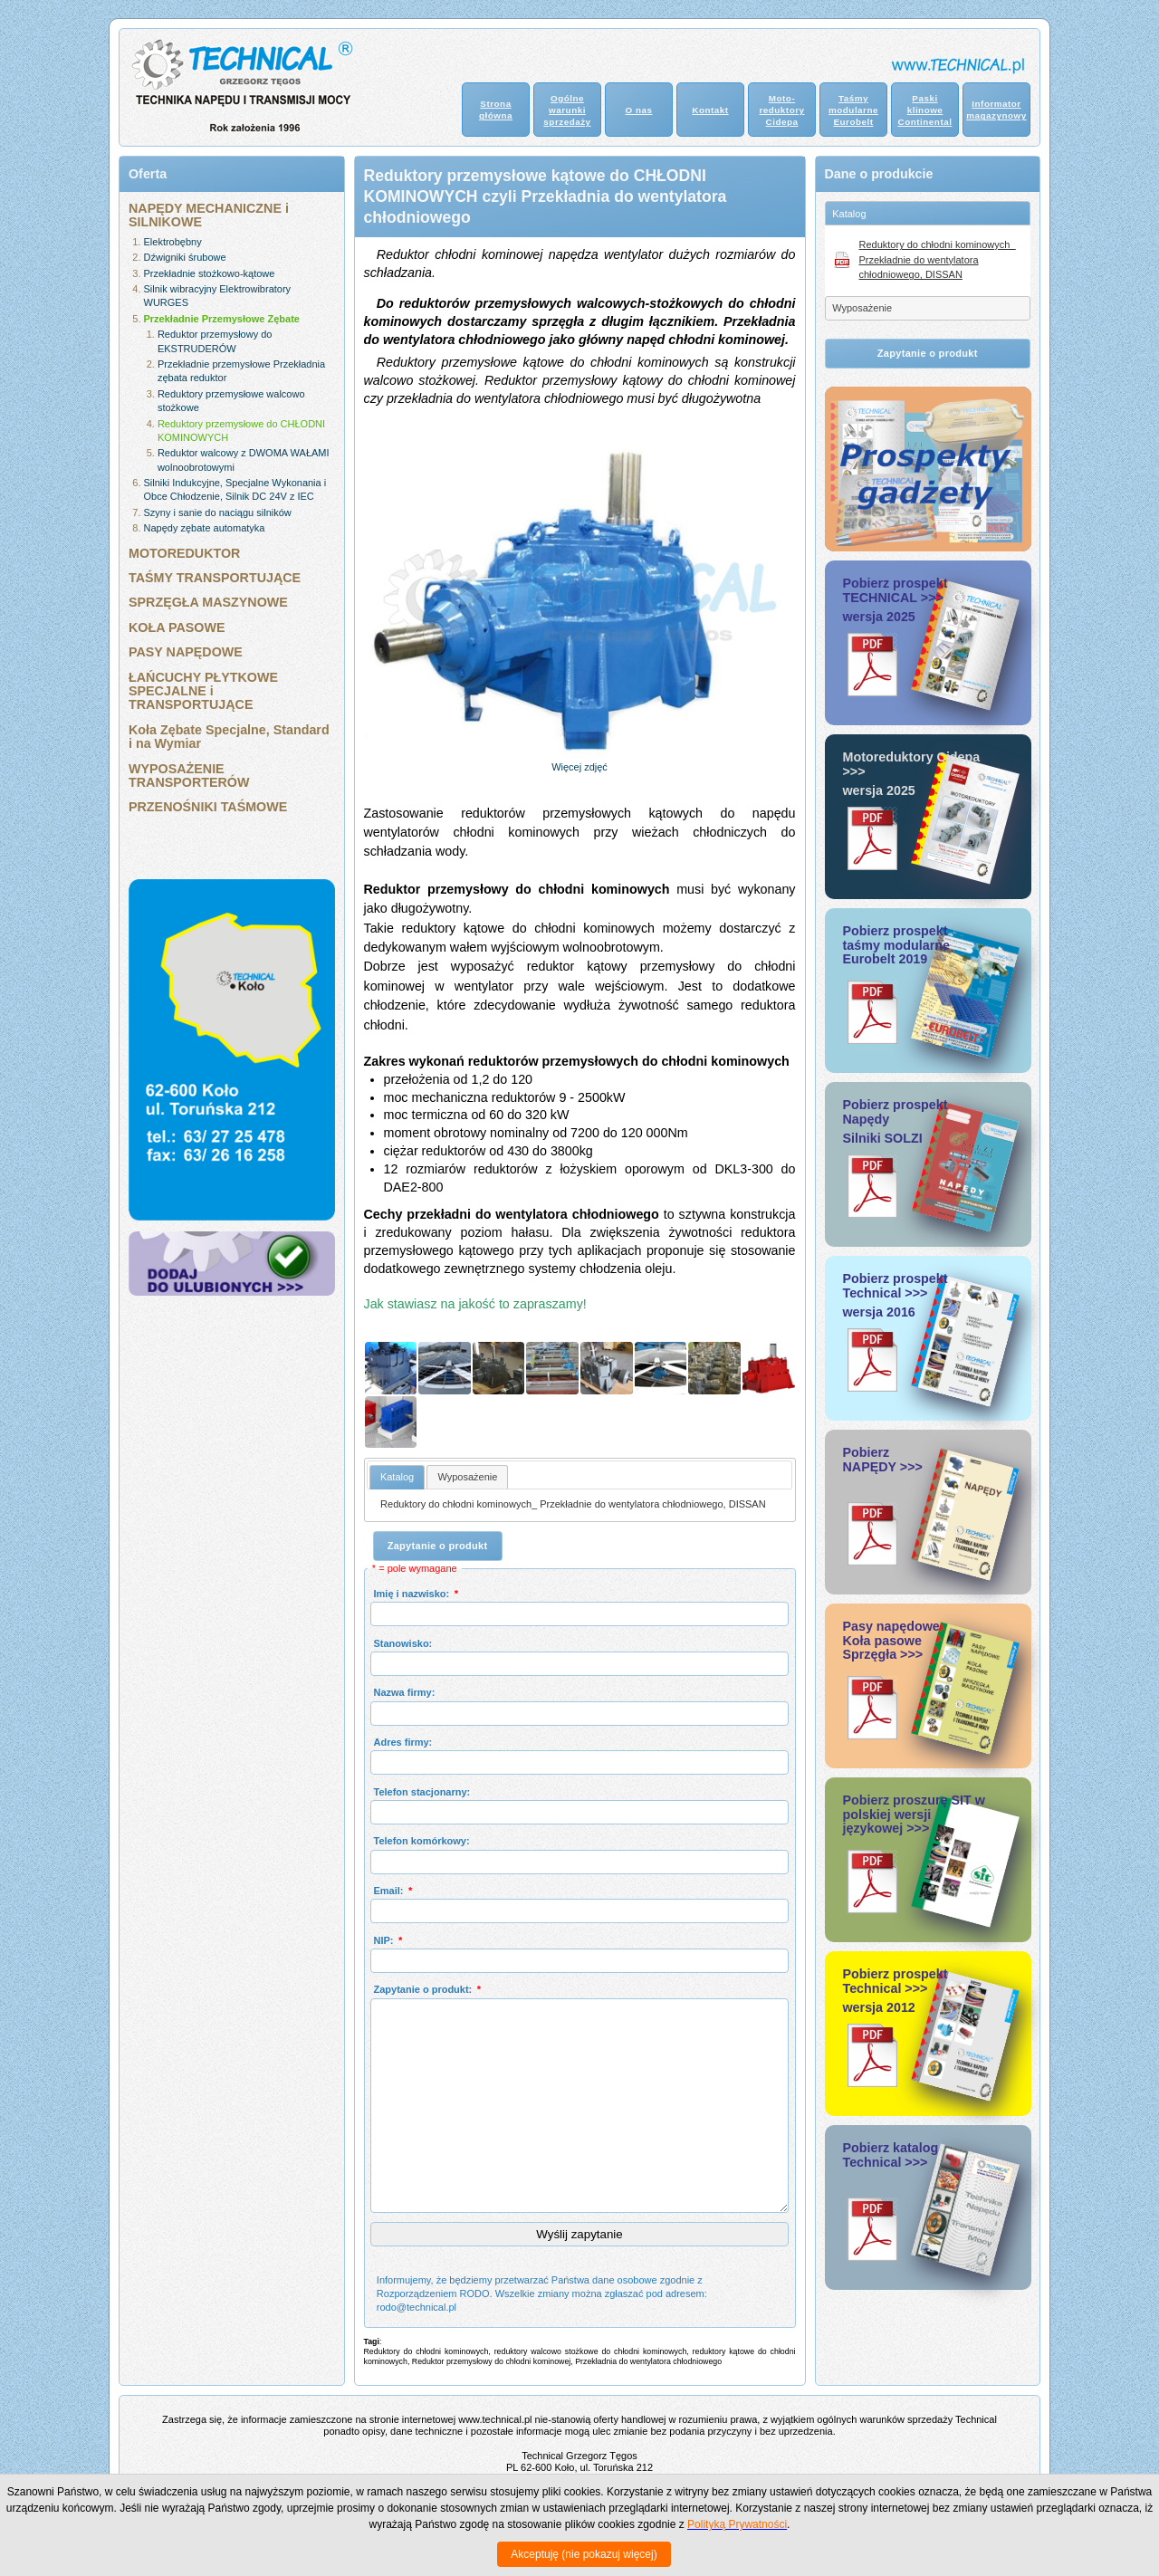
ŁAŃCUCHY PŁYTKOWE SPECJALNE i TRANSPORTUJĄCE (203, 691)
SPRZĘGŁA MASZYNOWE (208, 602)
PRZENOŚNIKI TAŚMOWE (208, 807)
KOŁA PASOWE (177, 627)
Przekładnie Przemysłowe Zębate (222, 318)
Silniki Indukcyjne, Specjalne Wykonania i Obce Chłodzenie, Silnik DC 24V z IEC (235, 489)
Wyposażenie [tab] (862, 307)
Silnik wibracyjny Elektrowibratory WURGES (218, 295)
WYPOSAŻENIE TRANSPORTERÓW (189, 775)
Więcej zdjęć (579, 766)
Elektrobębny (173, 241)
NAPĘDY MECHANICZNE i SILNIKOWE (209, 215)
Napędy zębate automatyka (204, 527)
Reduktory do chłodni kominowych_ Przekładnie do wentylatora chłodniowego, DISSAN (573, 1504)
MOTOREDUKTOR (184, 553)
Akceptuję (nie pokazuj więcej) (583, 2554)
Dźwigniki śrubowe (185, 257)
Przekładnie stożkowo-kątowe (209, 273)
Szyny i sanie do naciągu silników (218, 512)
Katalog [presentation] (397, 1476)
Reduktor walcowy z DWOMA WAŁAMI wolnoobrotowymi (244, 459)
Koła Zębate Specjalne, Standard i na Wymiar (229, 737)
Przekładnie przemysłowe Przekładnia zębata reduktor (241, 371)
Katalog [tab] (849, 213)
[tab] (397, 1477)
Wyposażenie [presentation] (467, 1476)
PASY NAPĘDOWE (186, 652)
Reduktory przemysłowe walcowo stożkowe (231, 400)
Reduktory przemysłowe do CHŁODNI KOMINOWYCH (241, 430)
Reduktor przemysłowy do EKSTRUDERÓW (215, 341)
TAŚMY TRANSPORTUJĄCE (215, 577)
